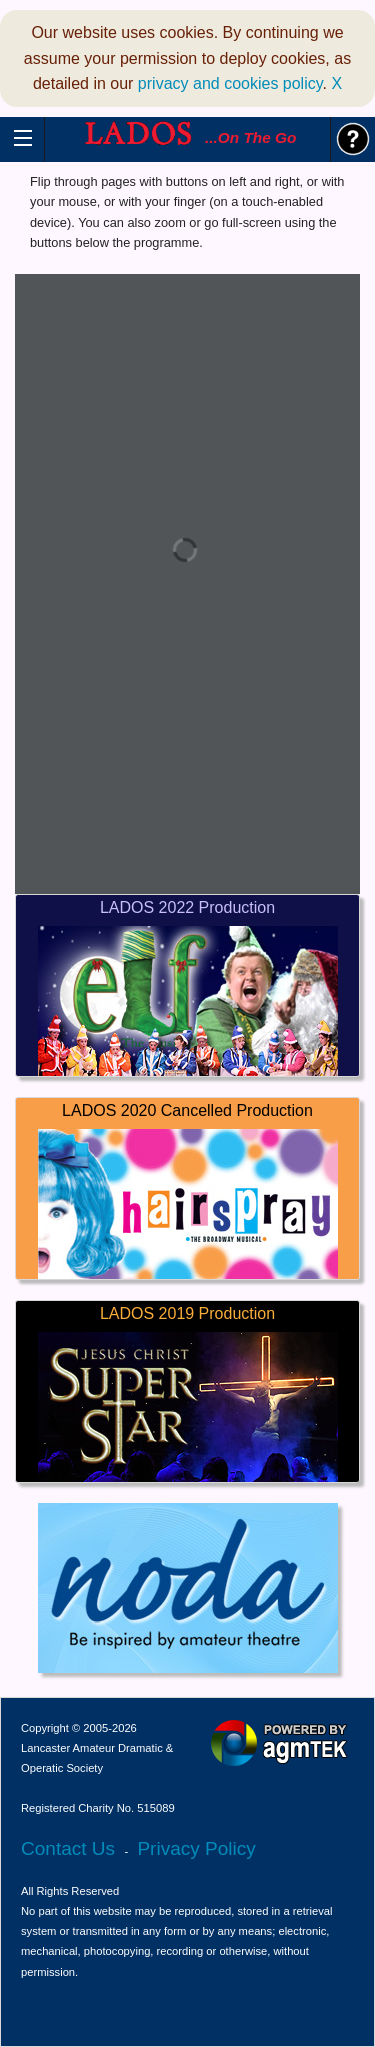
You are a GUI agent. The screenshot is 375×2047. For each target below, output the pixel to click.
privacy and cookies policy (230, 83)
